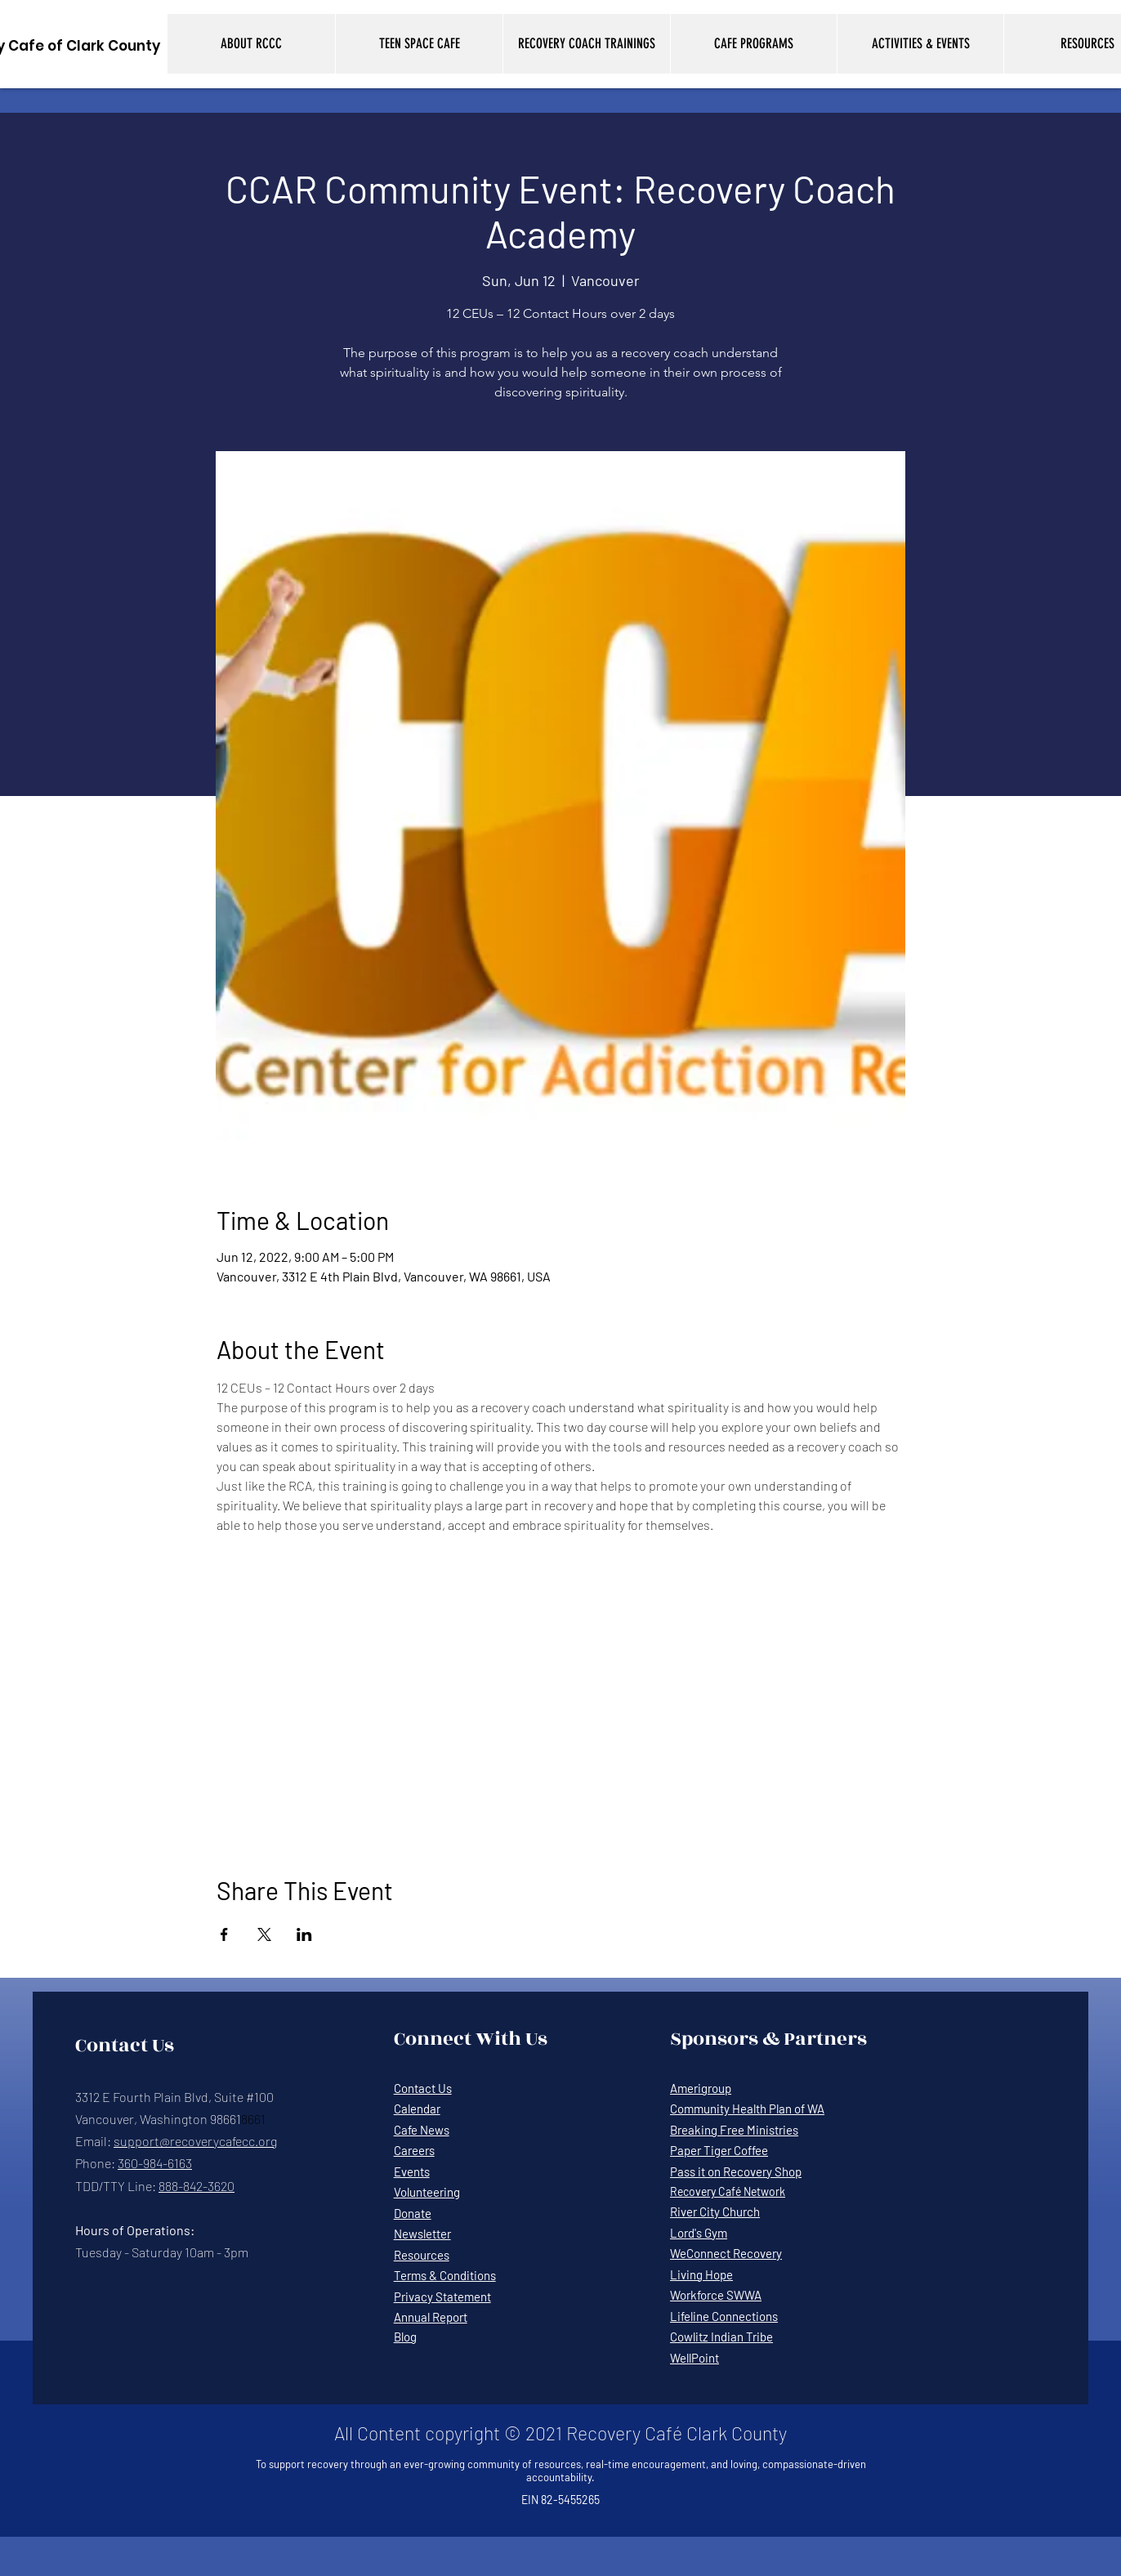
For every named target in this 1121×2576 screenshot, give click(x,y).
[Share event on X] (264, 1934)
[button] (251, 44)
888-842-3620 (196, 2186)
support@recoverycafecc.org (195, 2141)
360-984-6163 (155, 2163)
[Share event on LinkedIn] (304, 1934)
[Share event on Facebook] (224, 1934)
